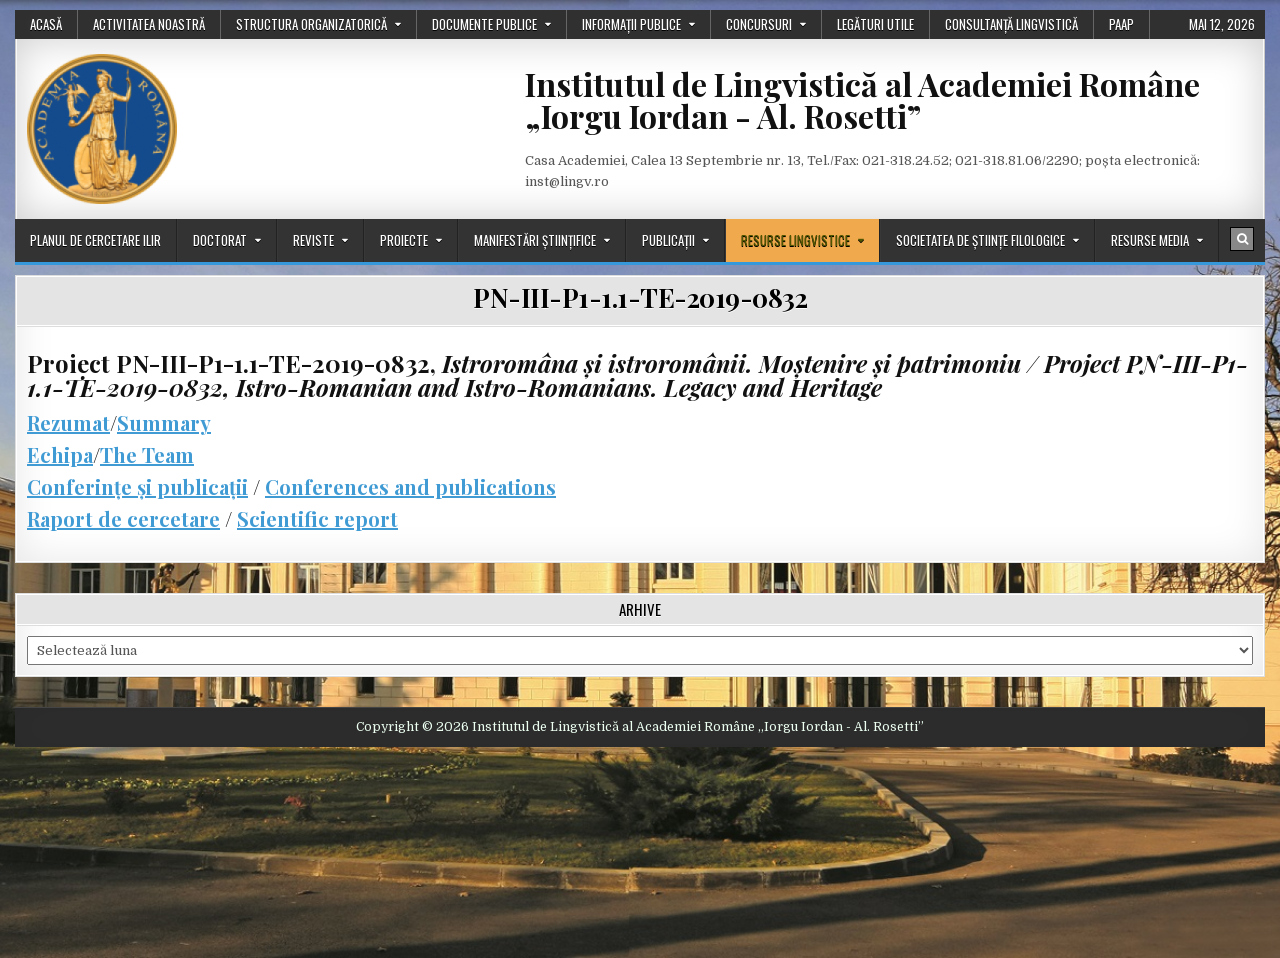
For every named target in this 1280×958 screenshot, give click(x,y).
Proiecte (404, 240)
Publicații (668, 240)
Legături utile (875, 24)
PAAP (1121, 24)
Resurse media (1150, 240)
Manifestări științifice (535, 240)
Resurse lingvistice (795, 240)
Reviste (313, 240)
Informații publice (631, 24)
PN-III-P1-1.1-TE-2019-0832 (640, 297)
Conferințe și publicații (137, 486)
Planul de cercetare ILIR (95, 240)
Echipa (60, 454)
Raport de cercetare (123, 518)
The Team (147, 454)
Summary (164, 422)
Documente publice (484, 24)
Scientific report (317, 518)
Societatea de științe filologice (980, 240)
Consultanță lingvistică (1011, 24)
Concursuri (759, 24)
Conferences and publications (410, 486)
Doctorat (220, 240)
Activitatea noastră (149, 24)
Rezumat (68, 422)
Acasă (46, 24)
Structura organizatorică (311, 24)
